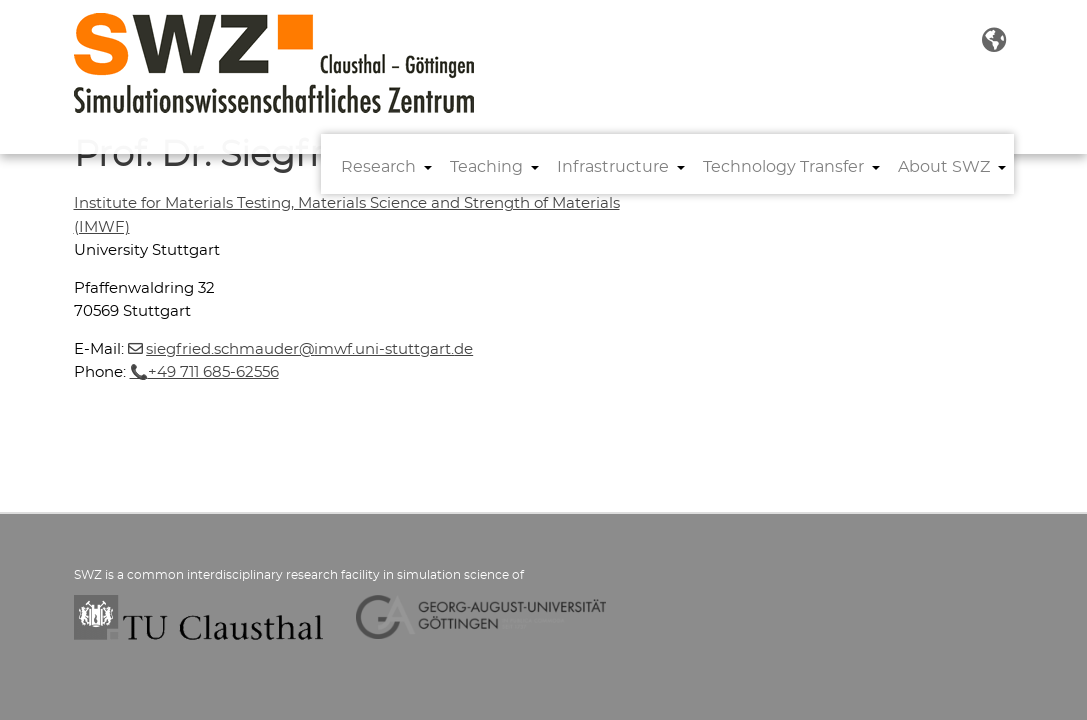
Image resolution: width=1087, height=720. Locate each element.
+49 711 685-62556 (213, 372)
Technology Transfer (783, 167)
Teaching (486, 167)
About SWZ (944, 167)
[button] (994, 41)
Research (378, 167)
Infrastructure (613, 167)
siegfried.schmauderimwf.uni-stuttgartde (309, 349)
